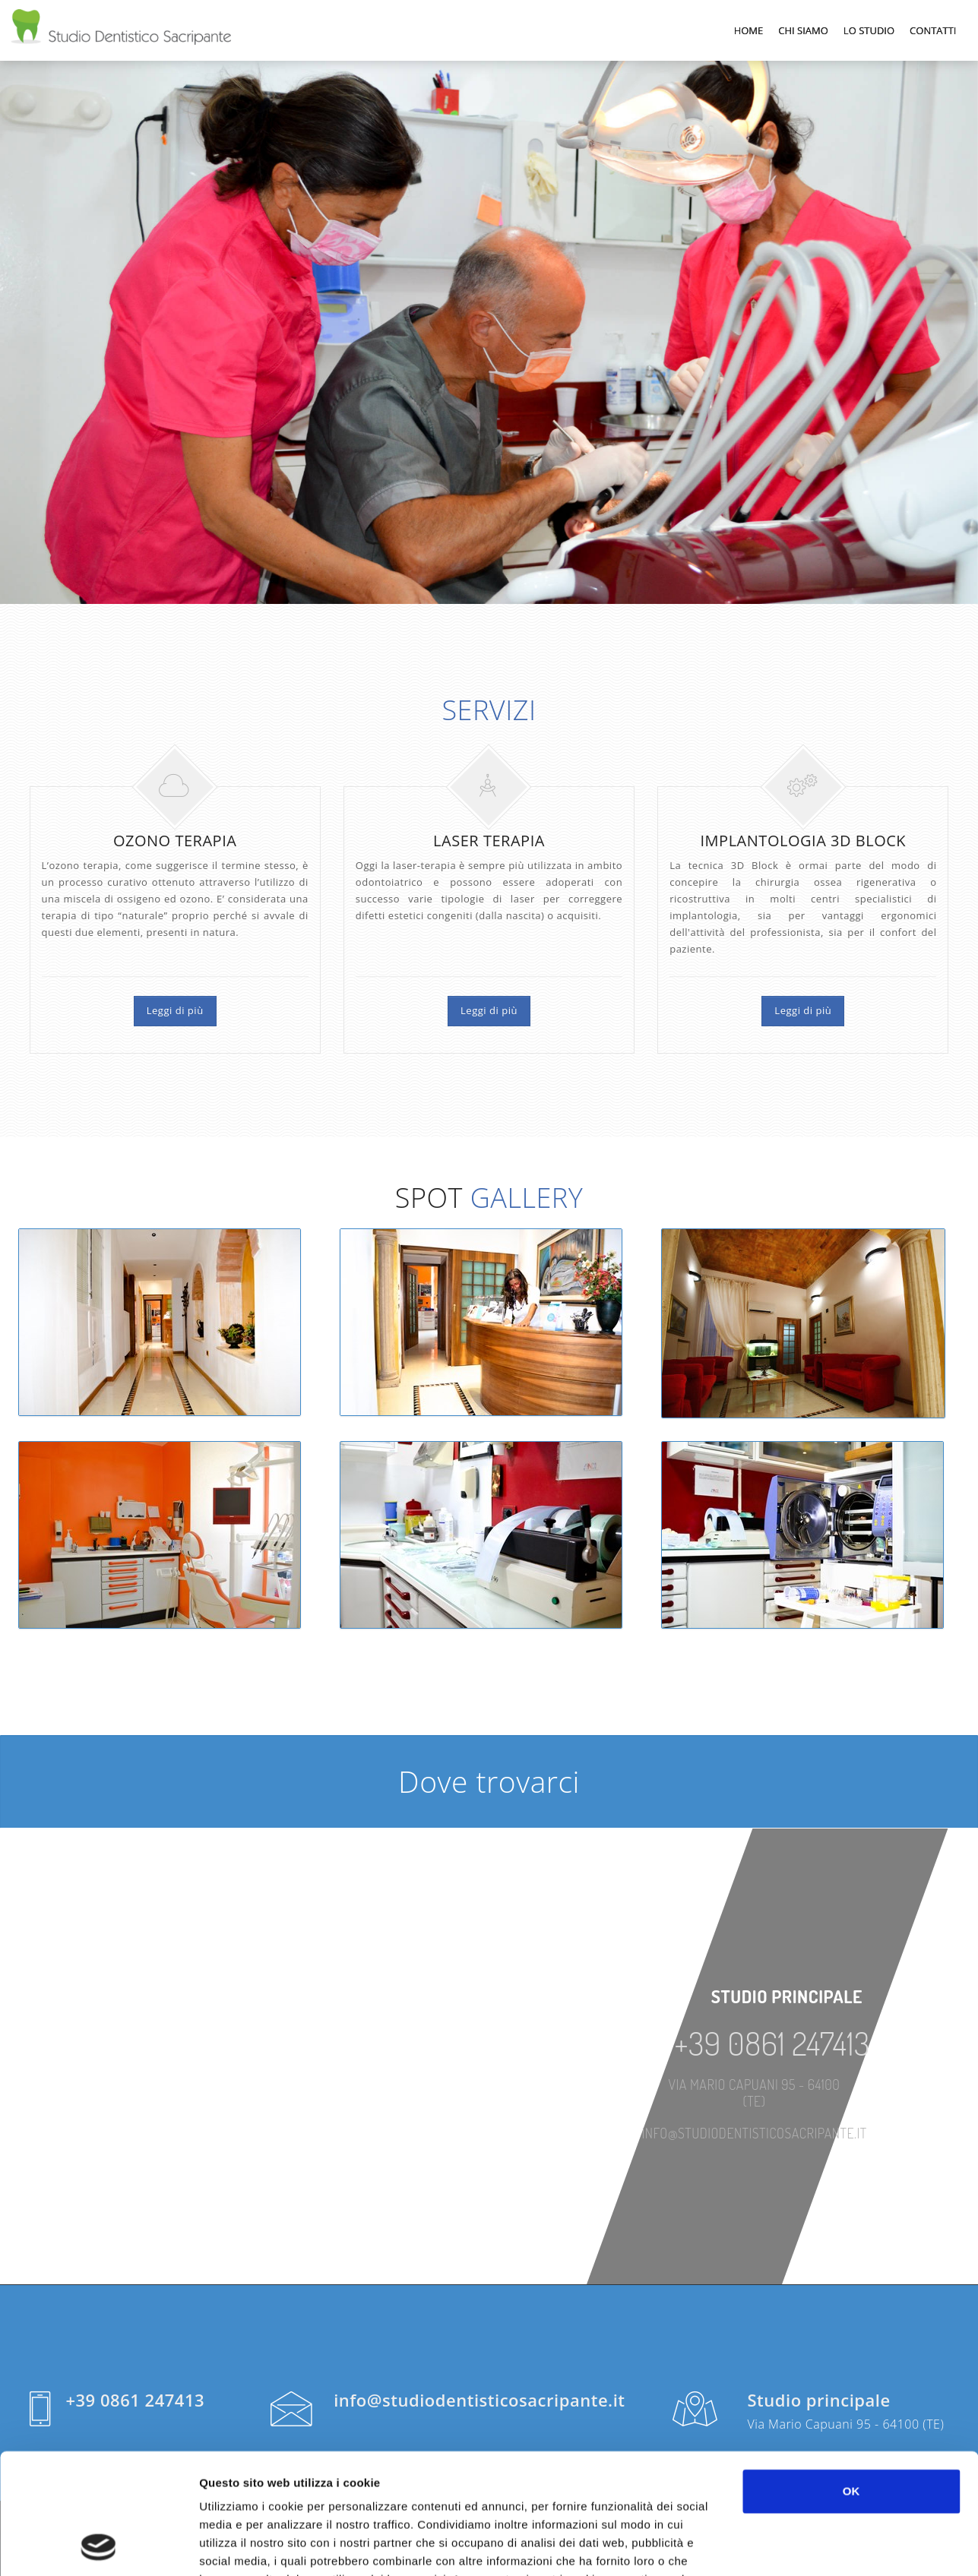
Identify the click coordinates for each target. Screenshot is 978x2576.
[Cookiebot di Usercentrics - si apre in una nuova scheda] (98, 2546)
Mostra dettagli (807, 2546)
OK (851, 2378)
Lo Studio (868, 30)
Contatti (933, 30)
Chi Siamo (803, 30)
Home (749, 30)
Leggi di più (175, 1010)
